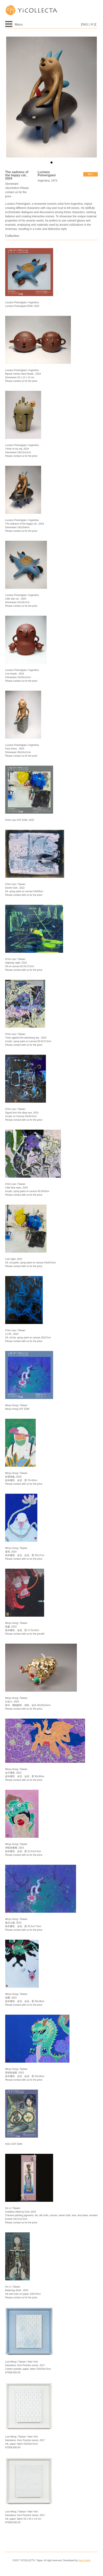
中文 (93, 24)
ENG (84, 24)
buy (90, 174)
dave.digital (84, 2560)
